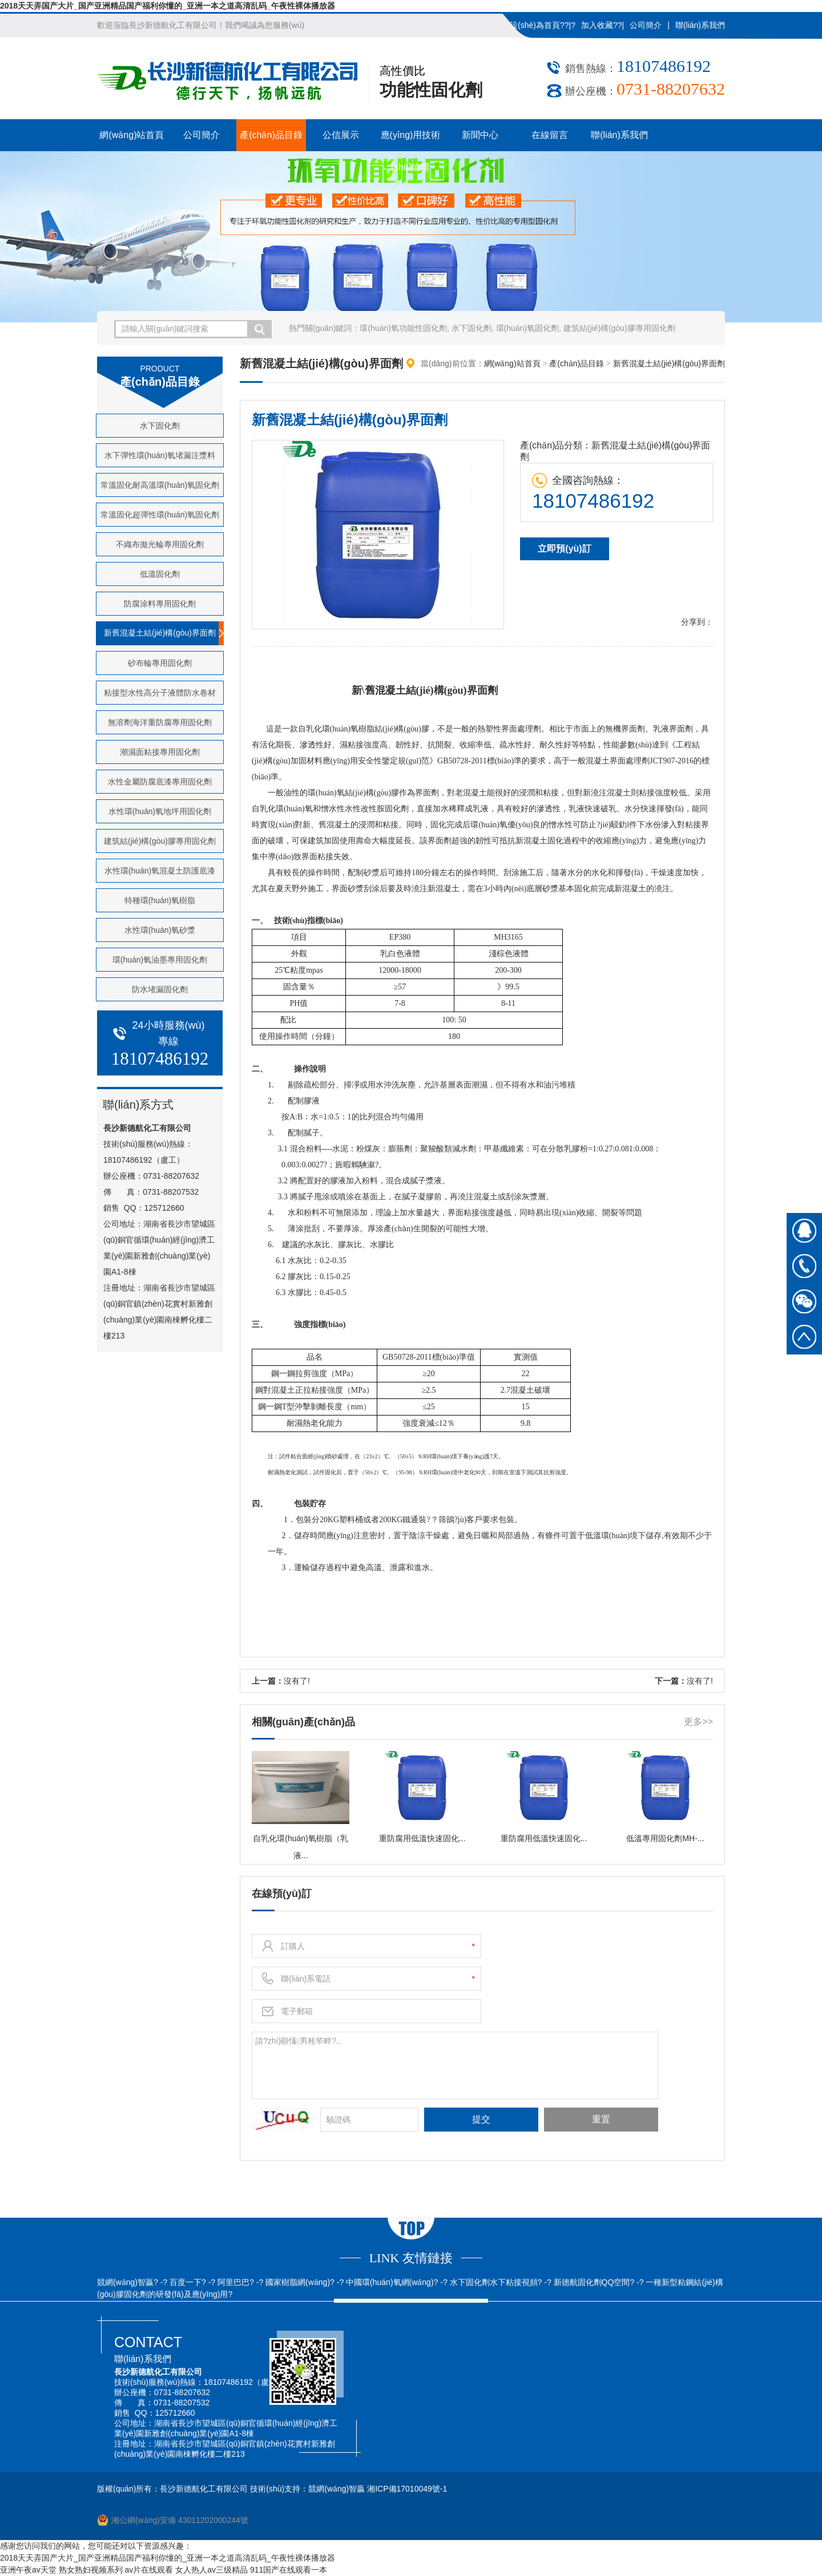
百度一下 (186, 2282)
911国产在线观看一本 (288, 2569)
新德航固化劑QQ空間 (592, 2282)
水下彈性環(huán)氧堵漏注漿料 (159, 455)
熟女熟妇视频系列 (91, 2569)
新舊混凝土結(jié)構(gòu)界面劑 (160, 632)
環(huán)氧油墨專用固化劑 (159, 959)
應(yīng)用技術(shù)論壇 (411, 140)
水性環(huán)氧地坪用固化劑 (159, 811)
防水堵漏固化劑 (160, 989)
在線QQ (804, 1230)
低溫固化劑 (160, 574)
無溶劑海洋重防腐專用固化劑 (160, 722)
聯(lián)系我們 (700, 25)
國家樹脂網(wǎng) (297, 2282)
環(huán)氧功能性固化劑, (404, 328)
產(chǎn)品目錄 (271, 135)
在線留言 (549, 135)
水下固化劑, (473, 328)
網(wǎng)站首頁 (131, 135)
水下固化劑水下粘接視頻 (494, 2282)
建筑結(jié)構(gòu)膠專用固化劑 (619, 328)
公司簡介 (646, 25)
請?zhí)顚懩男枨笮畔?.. (455, 2063)
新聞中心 (480, 135)
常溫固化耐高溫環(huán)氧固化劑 (159, 485)
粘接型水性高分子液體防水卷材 (160, 692)
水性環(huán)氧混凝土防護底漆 (159, 870)
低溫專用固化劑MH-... (665, 1838)
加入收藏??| (602, 25)
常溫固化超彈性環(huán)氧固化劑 (159, 514)
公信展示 (341, 135)
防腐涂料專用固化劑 (160, 603)
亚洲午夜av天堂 (28, 2569)
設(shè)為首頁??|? (542, 25)
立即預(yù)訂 (564, 548)
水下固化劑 (160, 425)
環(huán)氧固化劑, (528, 328)
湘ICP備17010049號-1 (407, 2488)
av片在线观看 (149, 2569)
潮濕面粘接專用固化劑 (160, 752)
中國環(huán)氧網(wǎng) (389, 2282)
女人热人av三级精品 (211, 2569)
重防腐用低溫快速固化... (422, 1838)
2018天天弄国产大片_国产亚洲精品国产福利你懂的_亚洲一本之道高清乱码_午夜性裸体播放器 (167, 5)
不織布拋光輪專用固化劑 (160, 544)
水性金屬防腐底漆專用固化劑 (160, 781)
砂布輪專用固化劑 (160, 663)
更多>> (698, 1721)
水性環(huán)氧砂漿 (159, 930)
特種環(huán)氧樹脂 (159, 900)
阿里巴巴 (233, 2282)
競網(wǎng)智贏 (125, 2282)
